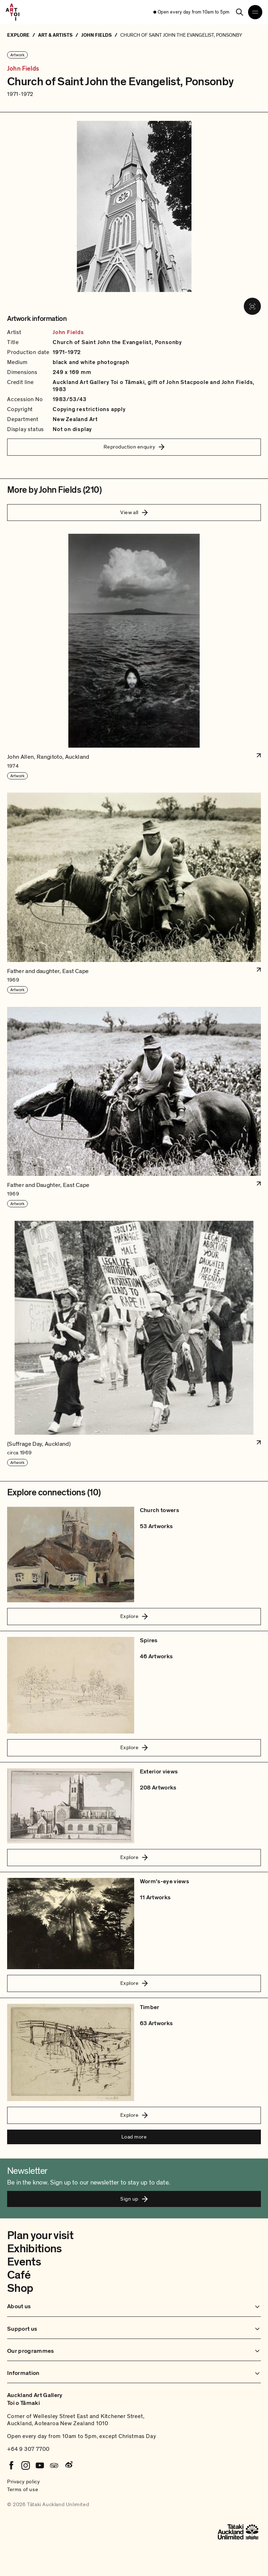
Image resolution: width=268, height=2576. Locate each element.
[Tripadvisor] (54, 2465)
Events (24, 2262)
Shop (20, 2288)
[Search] (239, 12)
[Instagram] (25, 2465)
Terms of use (22, 2489)
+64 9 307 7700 (28, 2449)
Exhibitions (34, 2249)
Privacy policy (23, 2481)
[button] (134, 657)
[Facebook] (11, 2465)
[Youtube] (40, 2465)
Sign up (133, 2198)
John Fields (23, 69)
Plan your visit (40, 2235)
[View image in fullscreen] (252, 306)
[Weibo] (68, 2465)
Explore (134, 1616)
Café (18, 2275)
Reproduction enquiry (134, 446)
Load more (134, 2136)
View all (134, 512)
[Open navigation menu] (255, 12)
